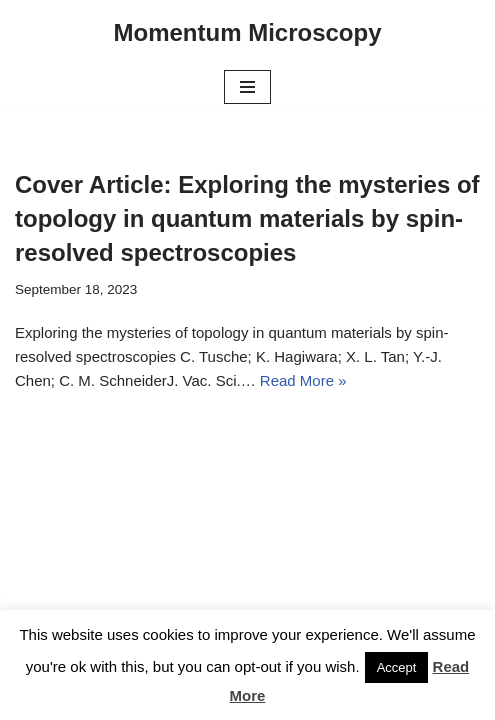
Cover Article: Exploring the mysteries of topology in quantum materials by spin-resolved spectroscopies (247, 218)
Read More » (303, 380)
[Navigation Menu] (247, 87)
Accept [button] (397, 667)
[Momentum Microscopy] (247, 33)
